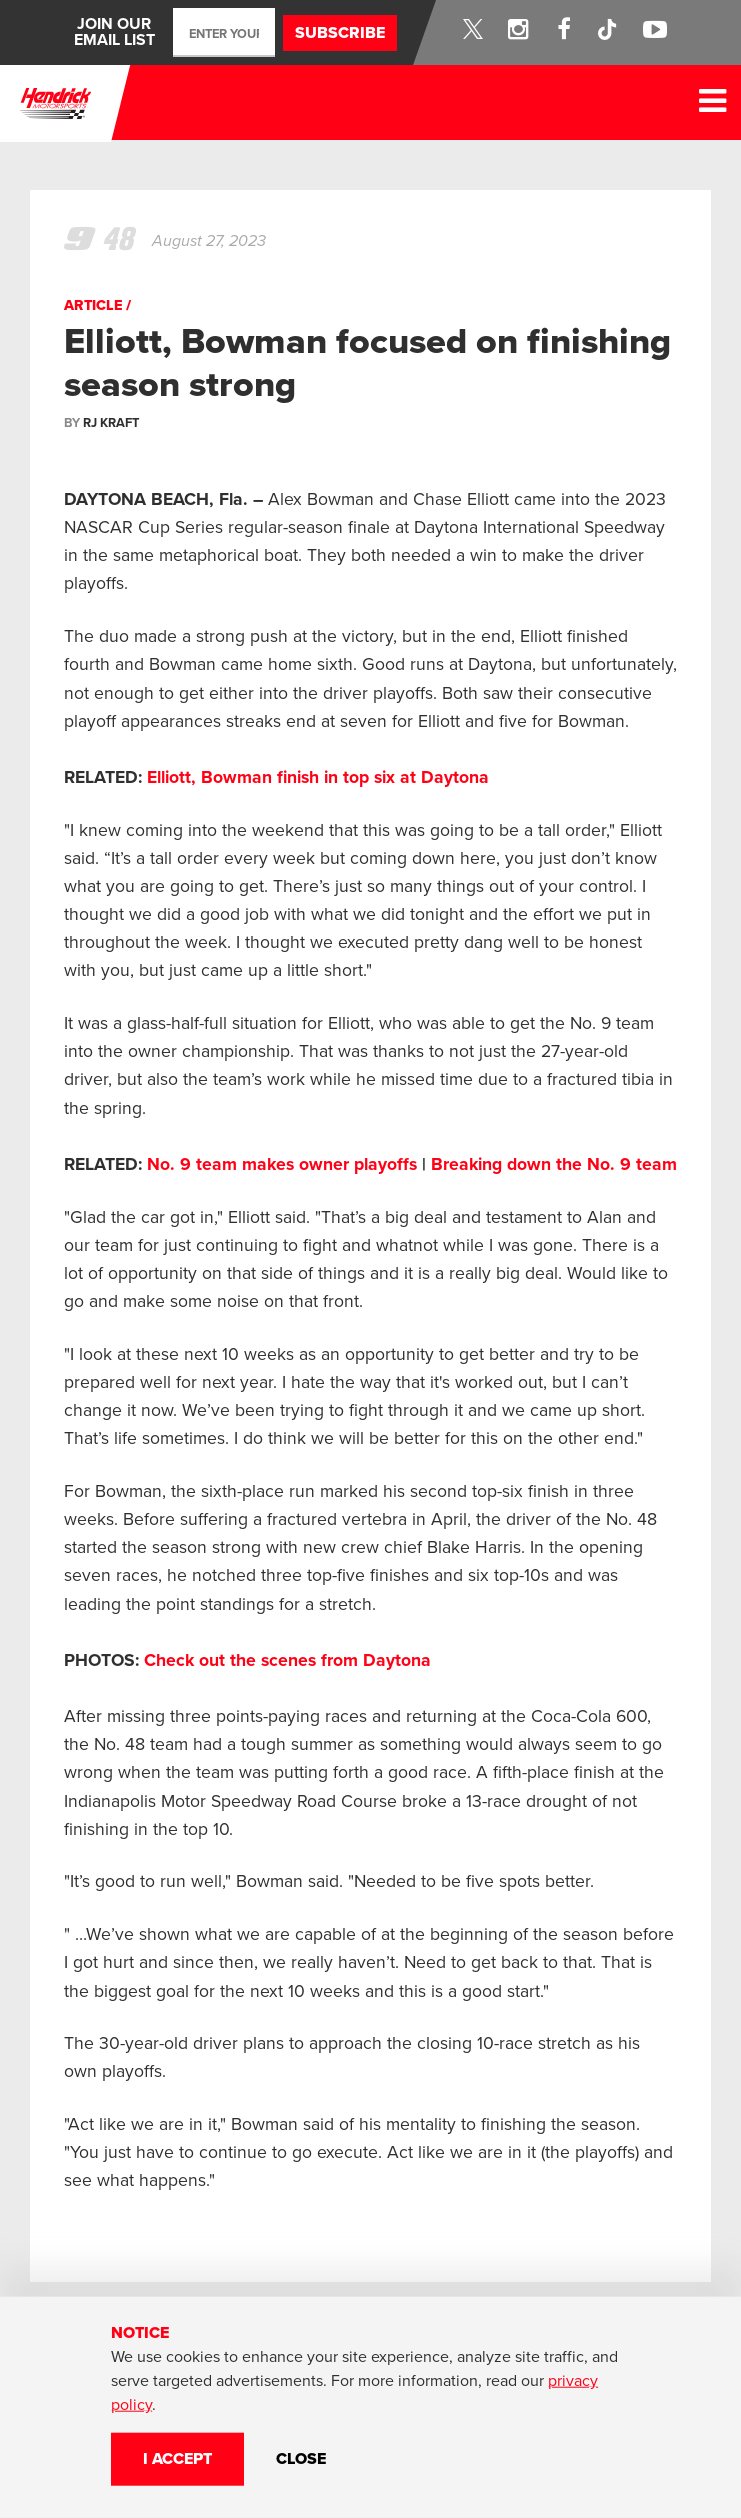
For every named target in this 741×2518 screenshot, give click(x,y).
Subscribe (340, 33)
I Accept (177, 2459)
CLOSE (301, 2459)
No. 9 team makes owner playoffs (282, 1164)
